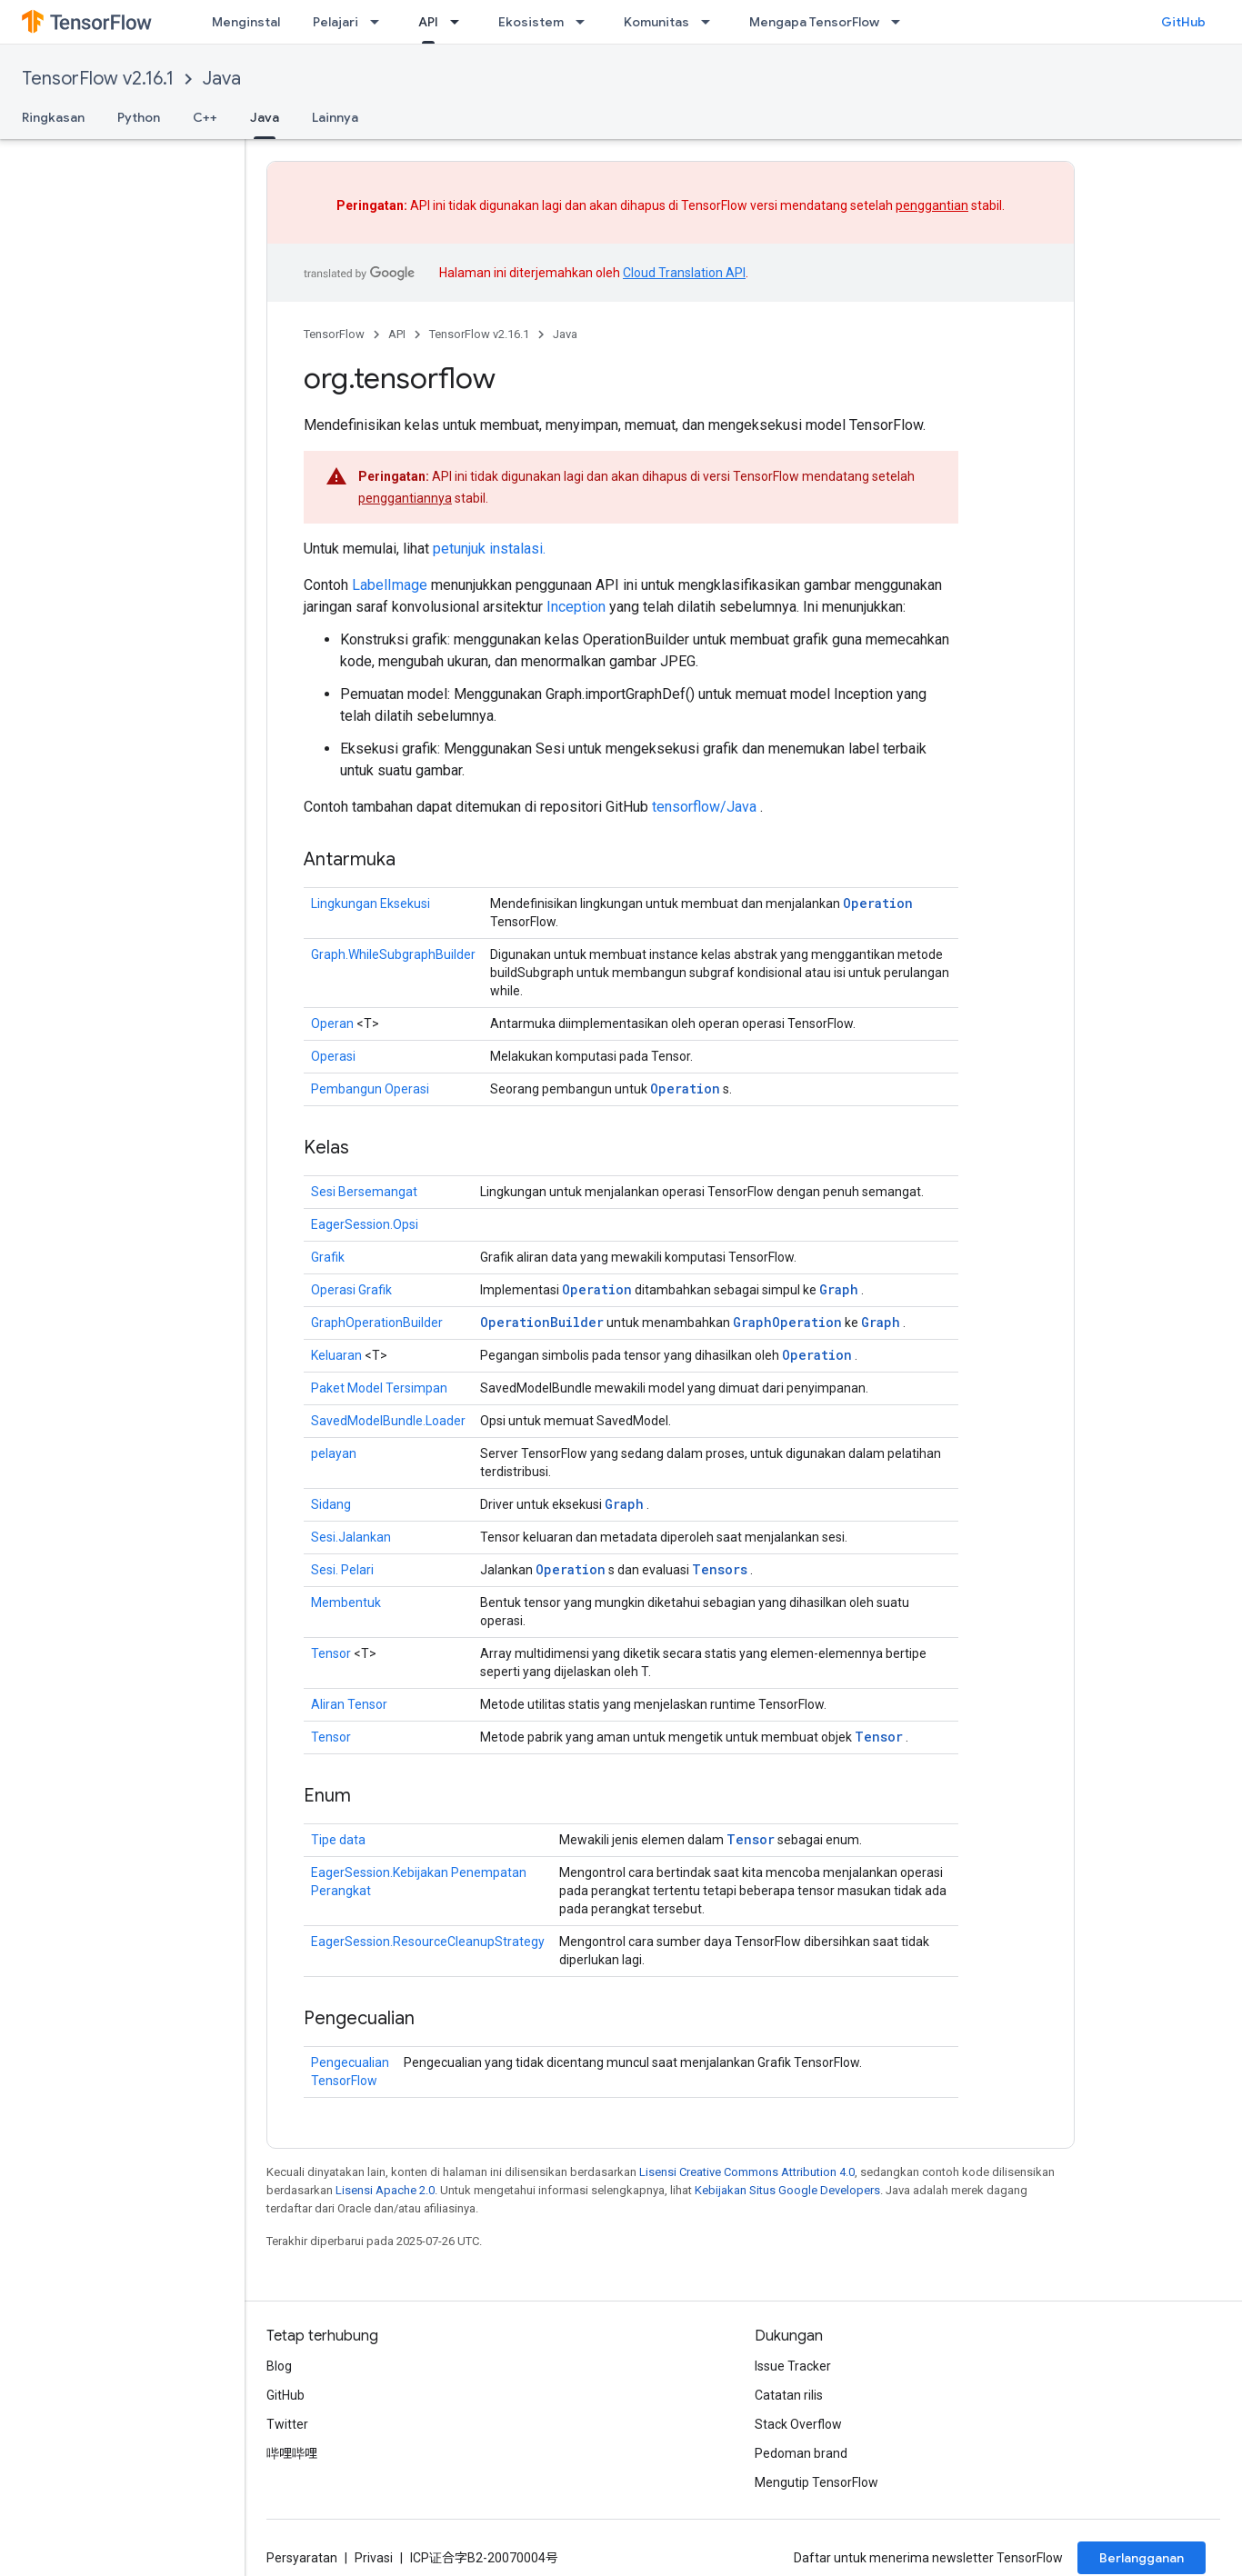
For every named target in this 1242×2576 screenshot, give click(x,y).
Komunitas (656, 22)
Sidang (331, 1504)
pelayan (333, 1453)
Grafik (328, 1257)
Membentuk (346, 1602)
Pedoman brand (801, 2453)
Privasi (374, 2558)
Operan (332, 1023)
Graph (838, 1289)
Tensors (719, 1569)
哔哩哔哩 (291, 2453)
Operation (878, 903)
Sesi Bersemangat (364, 1191)
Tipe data (338, 1839)
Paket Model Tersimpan (379, 1388)
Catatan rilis (789, 2395)
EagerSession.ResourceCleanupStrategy (428, 1941)
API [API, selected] (428, 22)
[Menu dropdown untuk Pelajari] (380, 22)
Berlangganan (1141, 2558)
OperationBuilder (542, 1322)
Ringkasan (53, 117)
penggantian (932, 205)
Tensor (331, 1653)
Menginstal (246, 22)
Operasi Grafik (351, 1290)
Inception (576, 606)
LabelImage (389, 585)
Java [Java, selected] (264, 117)
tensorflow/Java (704, 806)
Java (222, 78)
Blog (279, 2366)
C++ (205, 117)
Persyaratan (301, 2558)
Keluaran (336, 1355)
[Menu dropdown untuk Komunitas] (711, 22)
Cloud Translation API (684, 272)
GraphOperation (787, 1322)
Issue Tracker (793, 2366)
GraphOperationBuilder (377, 1322)
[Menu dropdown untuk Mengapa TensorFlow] (901, 22)
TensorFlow (334, 334)
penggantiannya (405, 498)
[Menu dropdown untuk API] (460, 22)
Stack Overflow (798, 2424)
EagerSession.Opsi (364, 1224)
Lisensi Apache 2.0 (385, 2190)
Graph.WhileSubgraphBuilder (393, 954)
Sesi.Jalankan (351, 1537)
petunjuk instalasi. (489, 548)
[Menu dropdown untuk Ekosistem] (585, 22)
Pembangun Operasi (370, 1089)
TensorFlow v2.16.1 (98, 78)
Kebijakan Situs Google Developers (787, 2190)
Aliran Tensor (349, 1704)
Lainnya (335, 117)
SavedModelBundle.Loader (388, 1420)
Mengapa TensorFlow (814, 22)
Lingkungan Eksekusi (370, 903)
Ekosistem (531, 22)
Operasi (333, 1056)
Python (138, 117)
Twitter (287, 2424)
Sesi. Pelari (342, 1570)
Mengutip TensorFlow (816, 2482)
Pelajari (335, 22)
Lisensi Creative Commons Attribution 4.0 (747, 2172)
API (397, 334)
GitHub (1183, 22)
